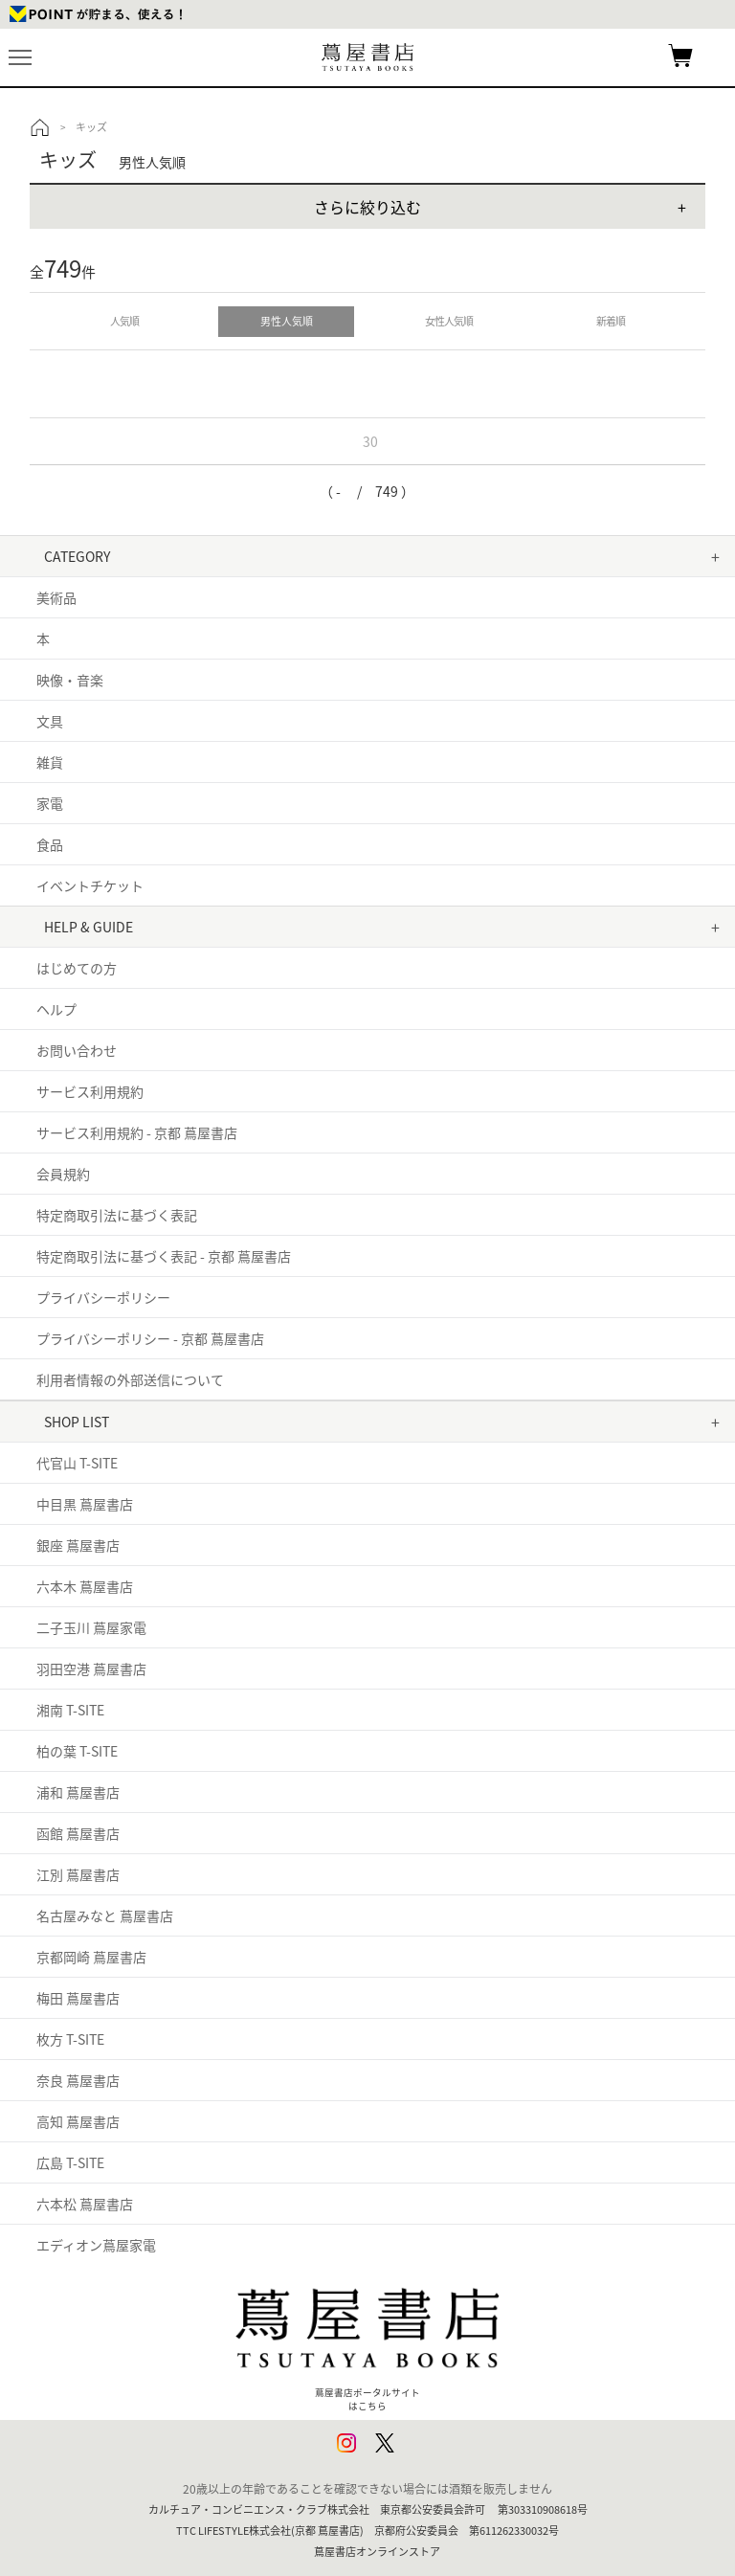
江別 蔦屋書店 (78, 1874)
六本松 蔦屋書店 (84, 2203)
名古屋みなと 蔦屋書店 (104, 1915)
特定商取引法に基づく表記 (116, 1214)
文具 (49, 720)
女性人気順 (449, 321)
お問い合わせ (76, 1050)
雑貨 (49, 762)
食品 (49, 844)
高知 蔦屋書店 (78, 2121)
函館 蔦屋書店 (78, 1833)
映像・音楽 (69, 679)
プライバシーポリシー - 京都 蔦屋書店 (150, 1338)
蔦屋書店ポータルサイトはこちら (367, 2341)
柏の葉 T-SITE (77, 1750)
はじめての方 (76, 967)
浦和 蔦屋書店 (78, 1792)
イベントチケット (90, 885)
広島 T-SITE (70, 2162)
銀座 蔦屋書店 (78, 1545)
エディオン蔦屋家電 (96, 2244)
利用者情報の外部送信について (130, 1379)
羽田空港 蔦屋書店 (91, 1668)
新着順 (610, 321)
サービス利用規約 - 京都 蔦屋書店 (136, 1132)
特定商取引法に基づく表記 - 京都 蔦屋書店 (163, 1256)
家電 (49, 803)
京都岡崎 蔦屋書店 (91, 1956)
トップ (40, 127)
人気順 (124, 321)
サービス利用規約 (90, 1091)
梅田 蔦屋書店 (78, 1997)
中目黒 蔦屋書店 (84, 1503)
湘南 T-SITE (70, 1709)
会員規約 (63, 1173)
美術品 (56, 597)
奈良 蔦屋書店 (78, 2080)
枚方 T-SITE (70, 2039)
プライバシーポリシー (103, 1297)
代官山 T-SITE (77, 1462)
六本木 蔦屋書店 (84, 1586)
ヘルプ (56, 1009)
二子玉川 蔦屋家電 (91, 1627)
